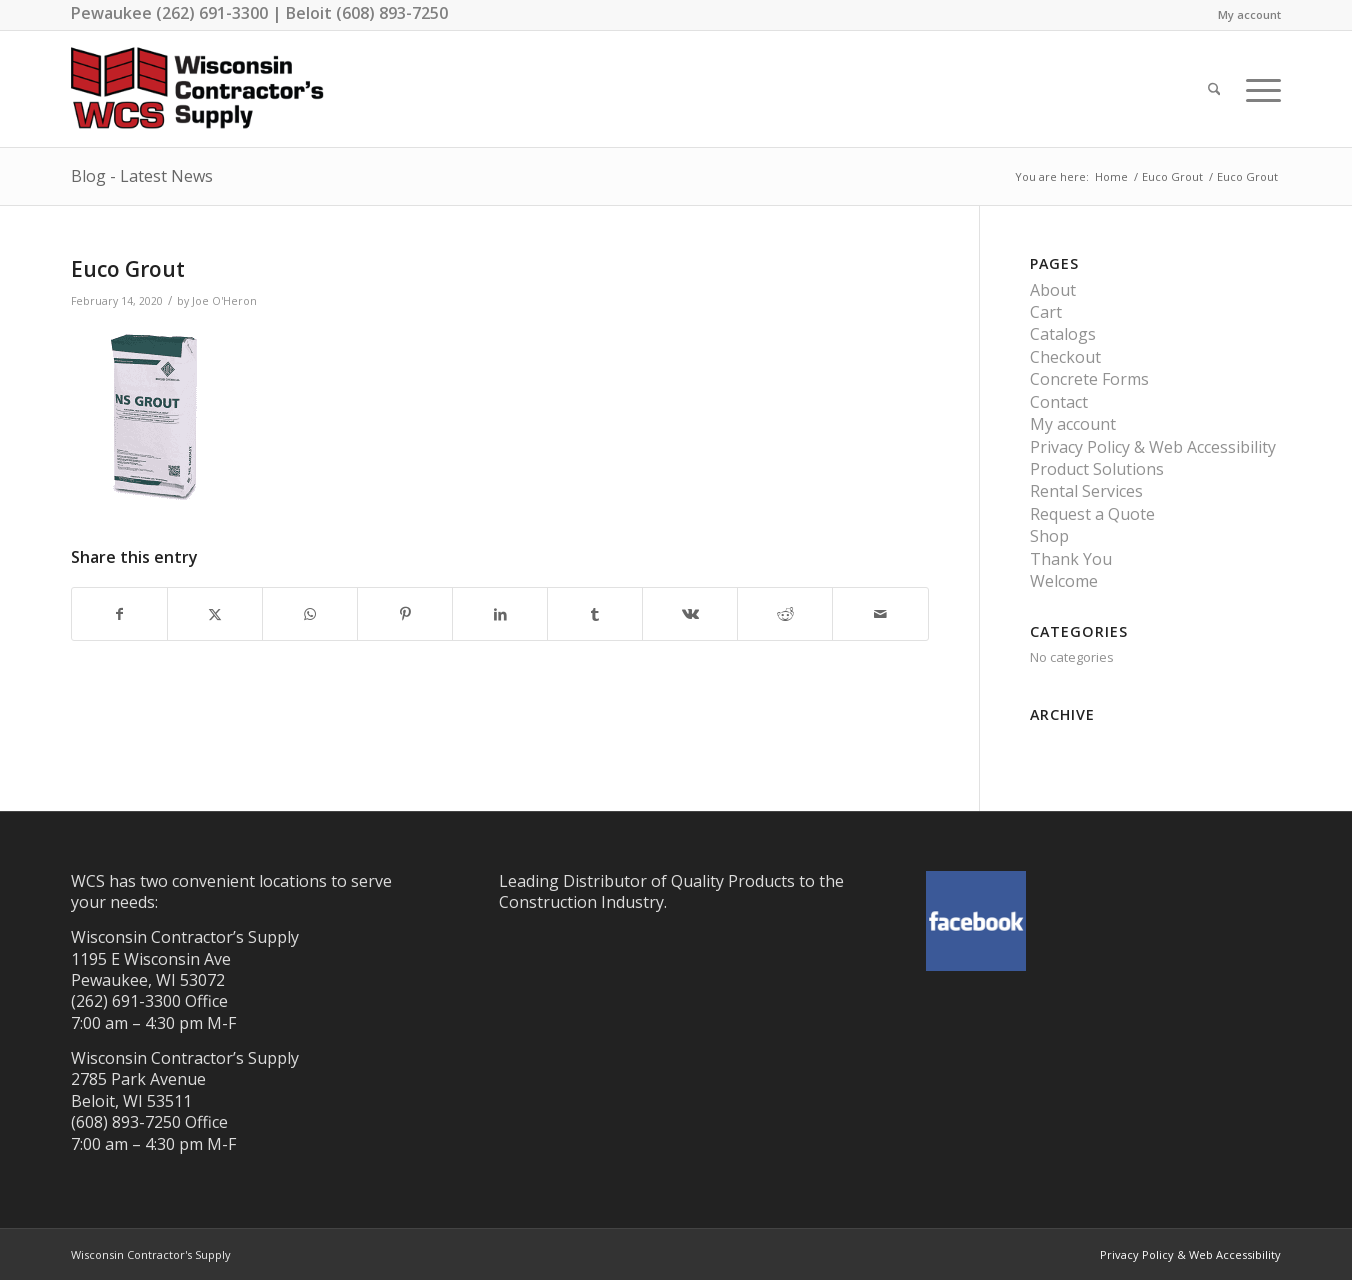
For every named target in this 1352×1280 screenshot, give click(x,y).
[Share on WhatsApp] (310, 614)
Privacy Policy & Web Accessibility (1153, 447)
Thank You (1071, 559)
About (1053, 290)
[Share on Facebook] (119, 614)
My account (1249, 14)
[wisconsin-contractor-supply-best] (197, 89)
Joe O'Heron (224, 301)
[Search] (1214, 89)
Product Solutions (1097, 469)
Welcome (1064, 581)
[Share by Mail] (880, 614)
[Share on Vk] (690, 614)
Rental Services (1086, 491)
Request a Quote (1092, 514)
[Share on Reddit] (785, 614)
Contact (1059, 402)
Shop (1049, 536)
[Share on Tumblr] (595, 614)
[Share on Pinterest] (405, 614)
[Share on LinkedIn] (500, 614)
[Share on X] (215, 614)
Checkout (1065, 357)
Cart (1046, 312)
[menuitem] (1244, 15)
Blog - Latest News (142, 176)
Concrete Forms (1089, 379)
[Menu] (1257, 89)
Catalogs (1063, 334)
